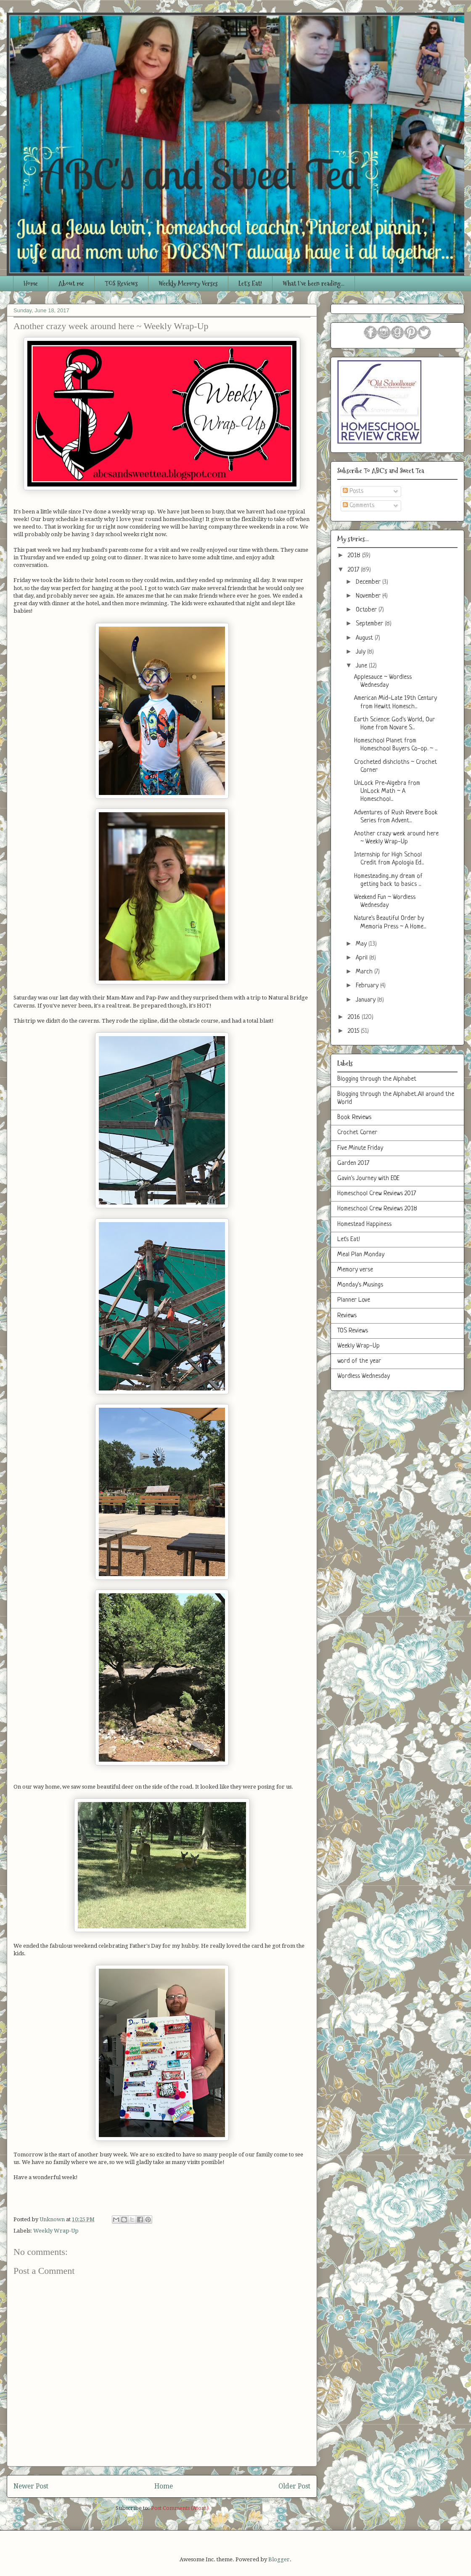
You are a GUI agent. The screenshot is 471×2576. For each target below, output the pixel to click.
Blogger (279, 2559)
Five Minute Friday (360, 1148)
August (365, 638)
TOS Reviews (121, 283)
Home (31, 283)
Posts (353, 491)
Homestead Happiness (364, 1224)
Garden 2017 (353, 1163)
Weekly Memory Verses (188, 283)
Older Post (294, 2486)
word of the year (359, 1361)
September (370, 623)
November (369, 596)
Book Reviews (354, 1117)
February (368, 985)
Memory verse (355, 1269)
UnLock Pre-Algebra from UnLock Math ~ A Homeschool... (387, 791)
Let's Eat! (250, 283)
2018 (355, 555)
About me (71, 283)
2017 (354, 570)
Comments (358, 505)
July (361, 652)
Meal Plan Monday (360, 1254)
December (369, 582)
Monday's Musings (360, 1285)
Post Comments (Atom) (180, 2508)
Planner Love (353, 1300)
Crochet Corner (357, 1132)
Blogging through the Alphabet (376, 1079)
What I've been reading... (313, 283)
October (367, 610)
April (362, 958)
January (366, 1000)
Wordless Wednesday (363, 1376)
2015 (354, 1031)
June (362, 666)
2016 (355, 1017)
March (365, 972)
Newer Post (30, 2486)
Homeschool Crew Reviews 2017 (376, 1193)
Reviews (347, 1315)
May (362, 944)
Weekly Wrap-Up (56, 2231)
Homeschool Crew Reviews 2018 (377, 1208)
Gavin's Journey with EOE (368, 1178)
